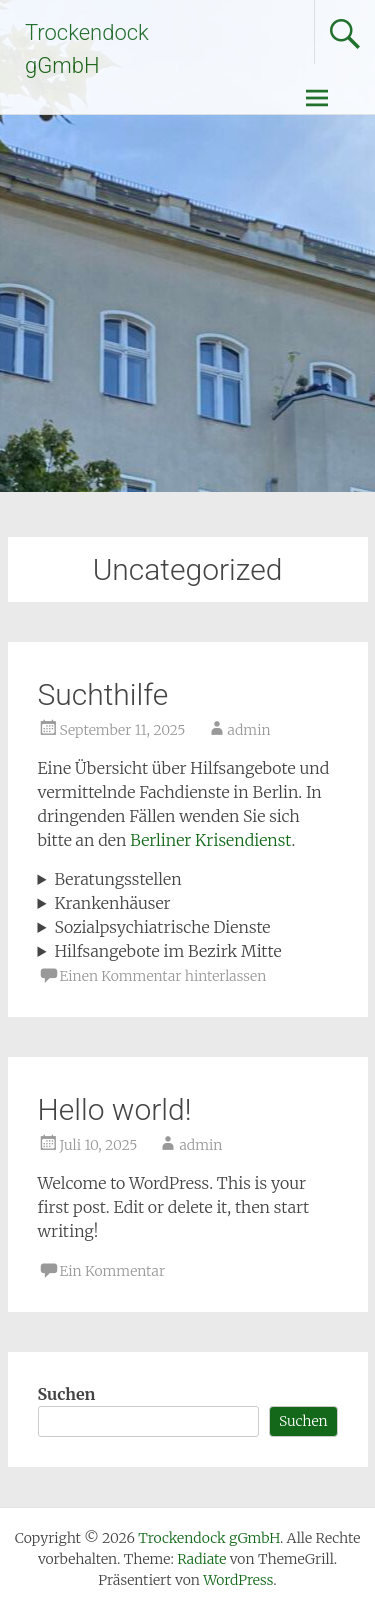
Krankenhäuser (112, 903)
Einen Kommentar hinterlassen (163, 976)
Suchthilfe (103, 694)
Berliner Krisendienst (210, 840)
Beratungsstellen (117, 879)
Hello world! (115, 1109)
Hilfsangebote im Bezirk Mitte (167, 951)
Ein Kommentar (113, 1271)
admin (249, 730)
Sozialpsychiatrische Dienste (162, 927)
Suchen (67, 1394)
